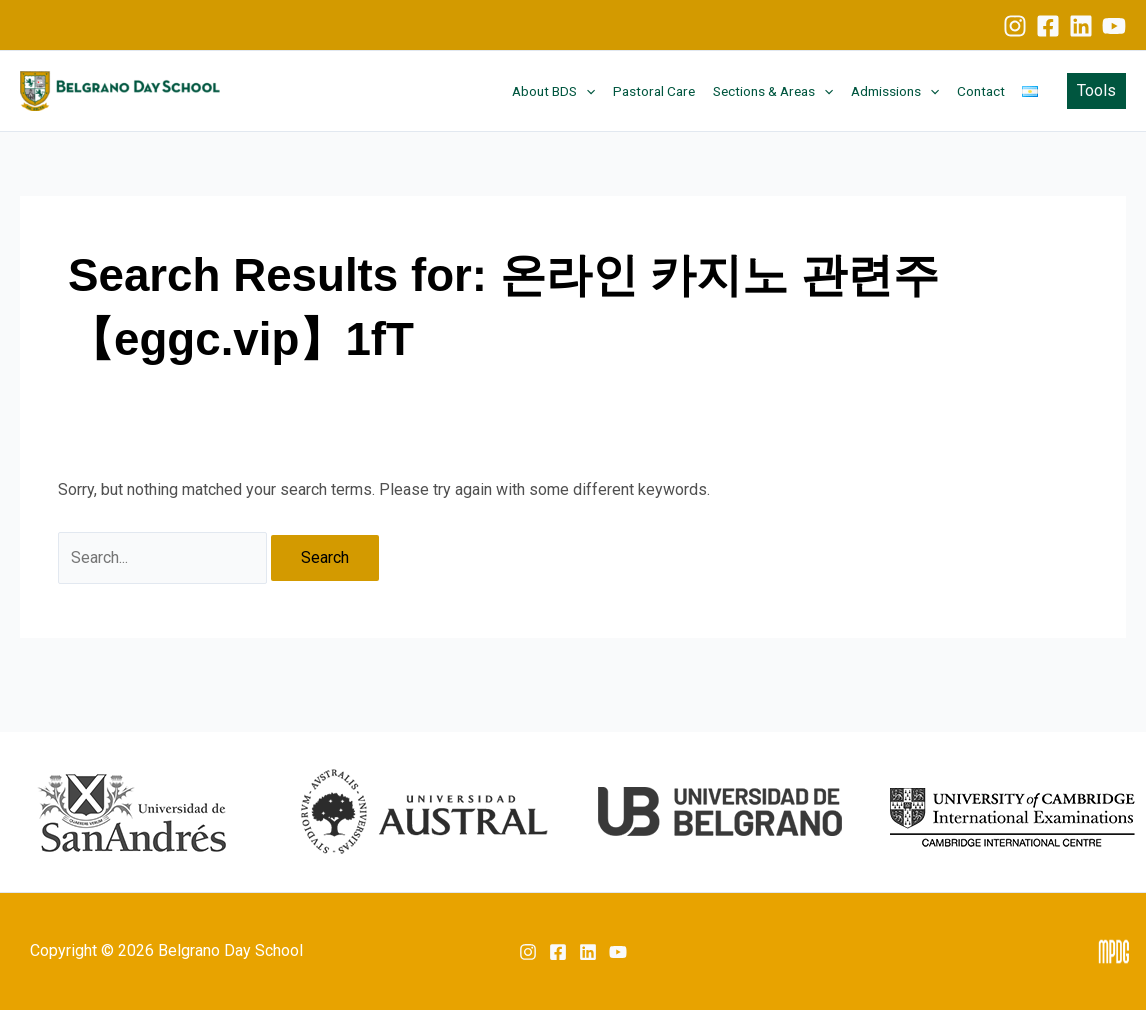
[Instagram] (1015, 26)
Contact (981, 91)
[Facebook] (1048, 26)
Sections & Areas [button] (773, 91)
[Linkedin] (1081, 26)
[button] (586, 91)
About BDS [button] (553, 91)
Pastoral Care (654, 91)
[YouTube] (1114, 26)
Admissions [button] (895, 91)
